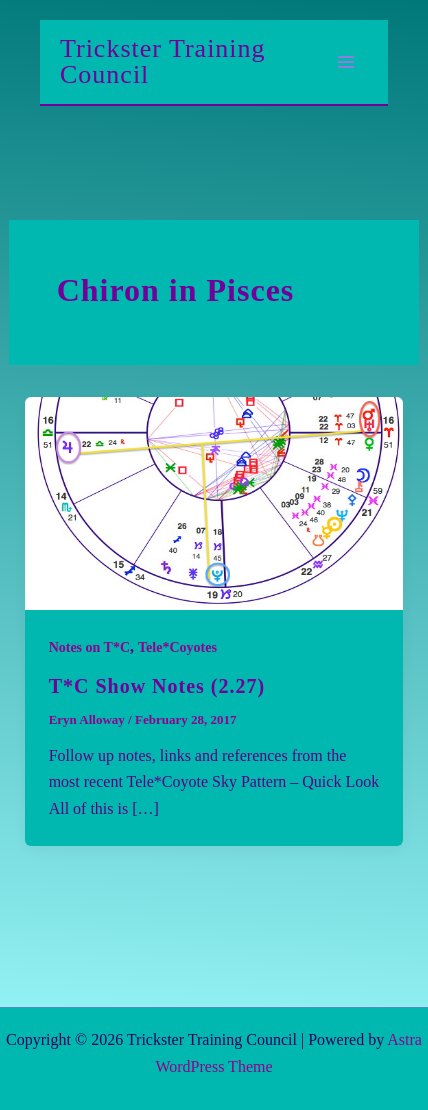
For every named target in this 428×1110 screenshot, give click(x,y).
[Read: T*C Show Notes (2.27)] (214, 501)
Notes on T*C (89, 647)
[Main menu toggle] (346, 62)
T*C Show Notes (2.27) (157, 686)
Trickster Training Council (163, 61)
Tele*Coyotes (177, 647)
